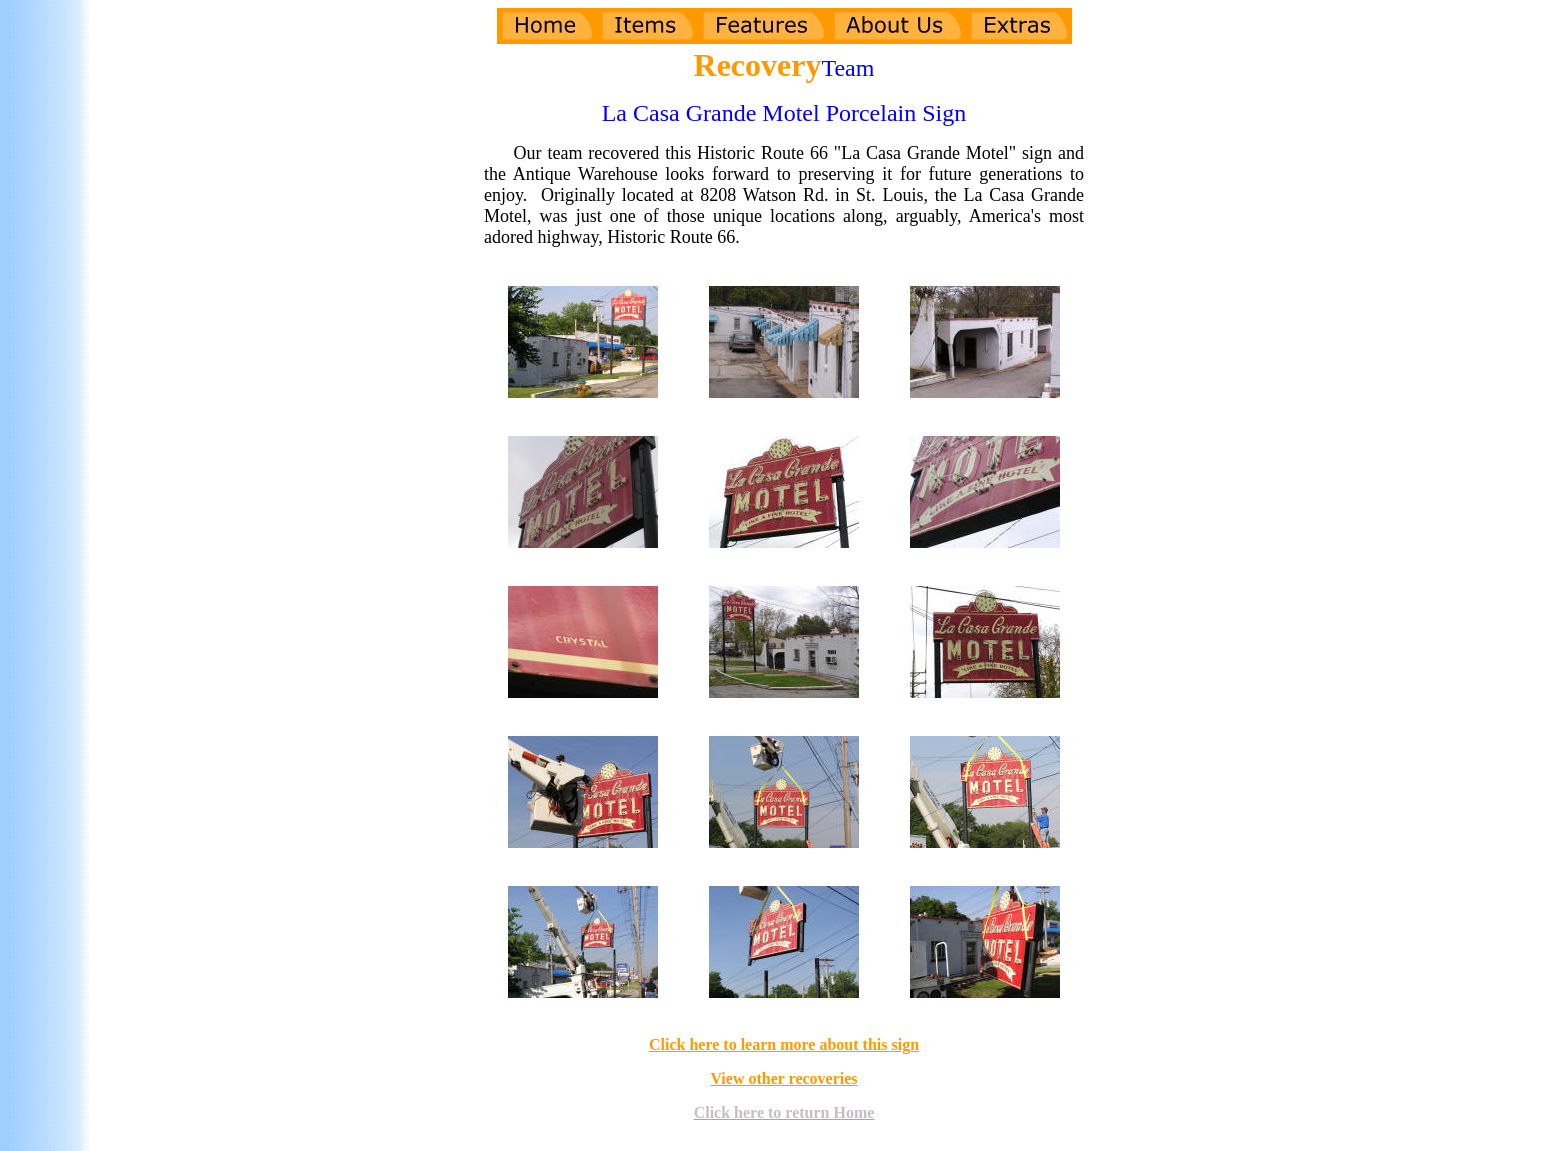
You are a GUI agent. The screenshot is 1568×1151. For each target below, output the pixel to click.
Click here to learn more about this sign (784, 1044)
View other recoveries (783, 1078)
